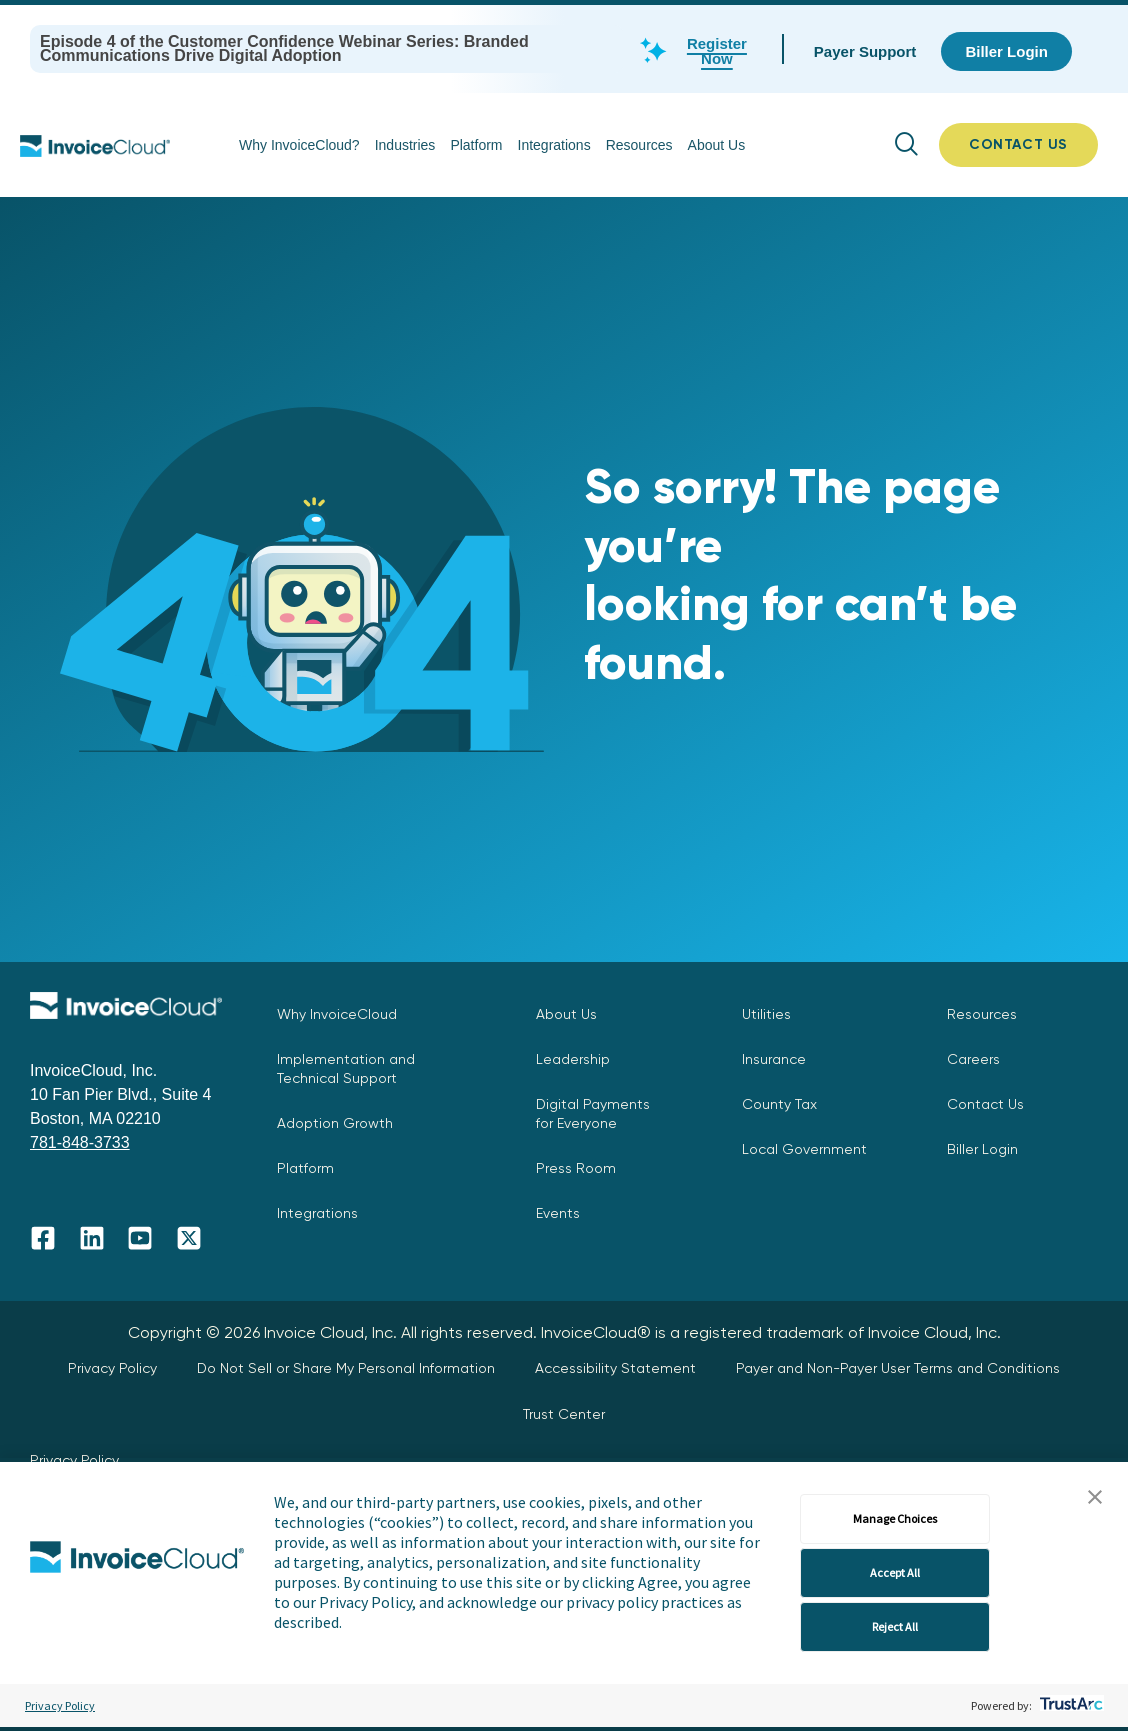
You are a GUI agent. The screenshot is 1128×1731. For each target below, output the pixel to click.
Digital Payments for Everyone (593, 1113)
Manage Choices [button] (895, 1518)
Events (558, 1213)
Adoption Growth (335, 1123)
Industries (405, 145)
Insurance (774, 1059)
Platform (476, 145)
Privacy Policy (60, 1705)
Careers (973, 1059)
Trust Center (564, 1414)
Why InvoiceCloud (337, 1014)
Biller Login (982, 1149)
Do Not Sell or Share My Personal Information (346, 1368)
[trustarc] (1069, 1705)
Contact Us (985, 1104)
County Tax (779, 1104)
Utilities (766, 1014)
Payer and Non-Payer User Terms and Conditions (898, 1368)
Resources (639, 145)
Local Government (804, 1149)
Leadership (573, 1059)
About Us (717, 145)
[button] (1095, 1498)
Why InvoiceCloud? (299, 145)
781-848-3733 (80, 1142)
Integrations (554, 145)
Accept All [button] (895, 1572)
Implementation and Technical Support (346, 1068)
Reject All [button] (895, 1626)
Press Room (576, 1168)
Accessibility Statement (615, 1368)
